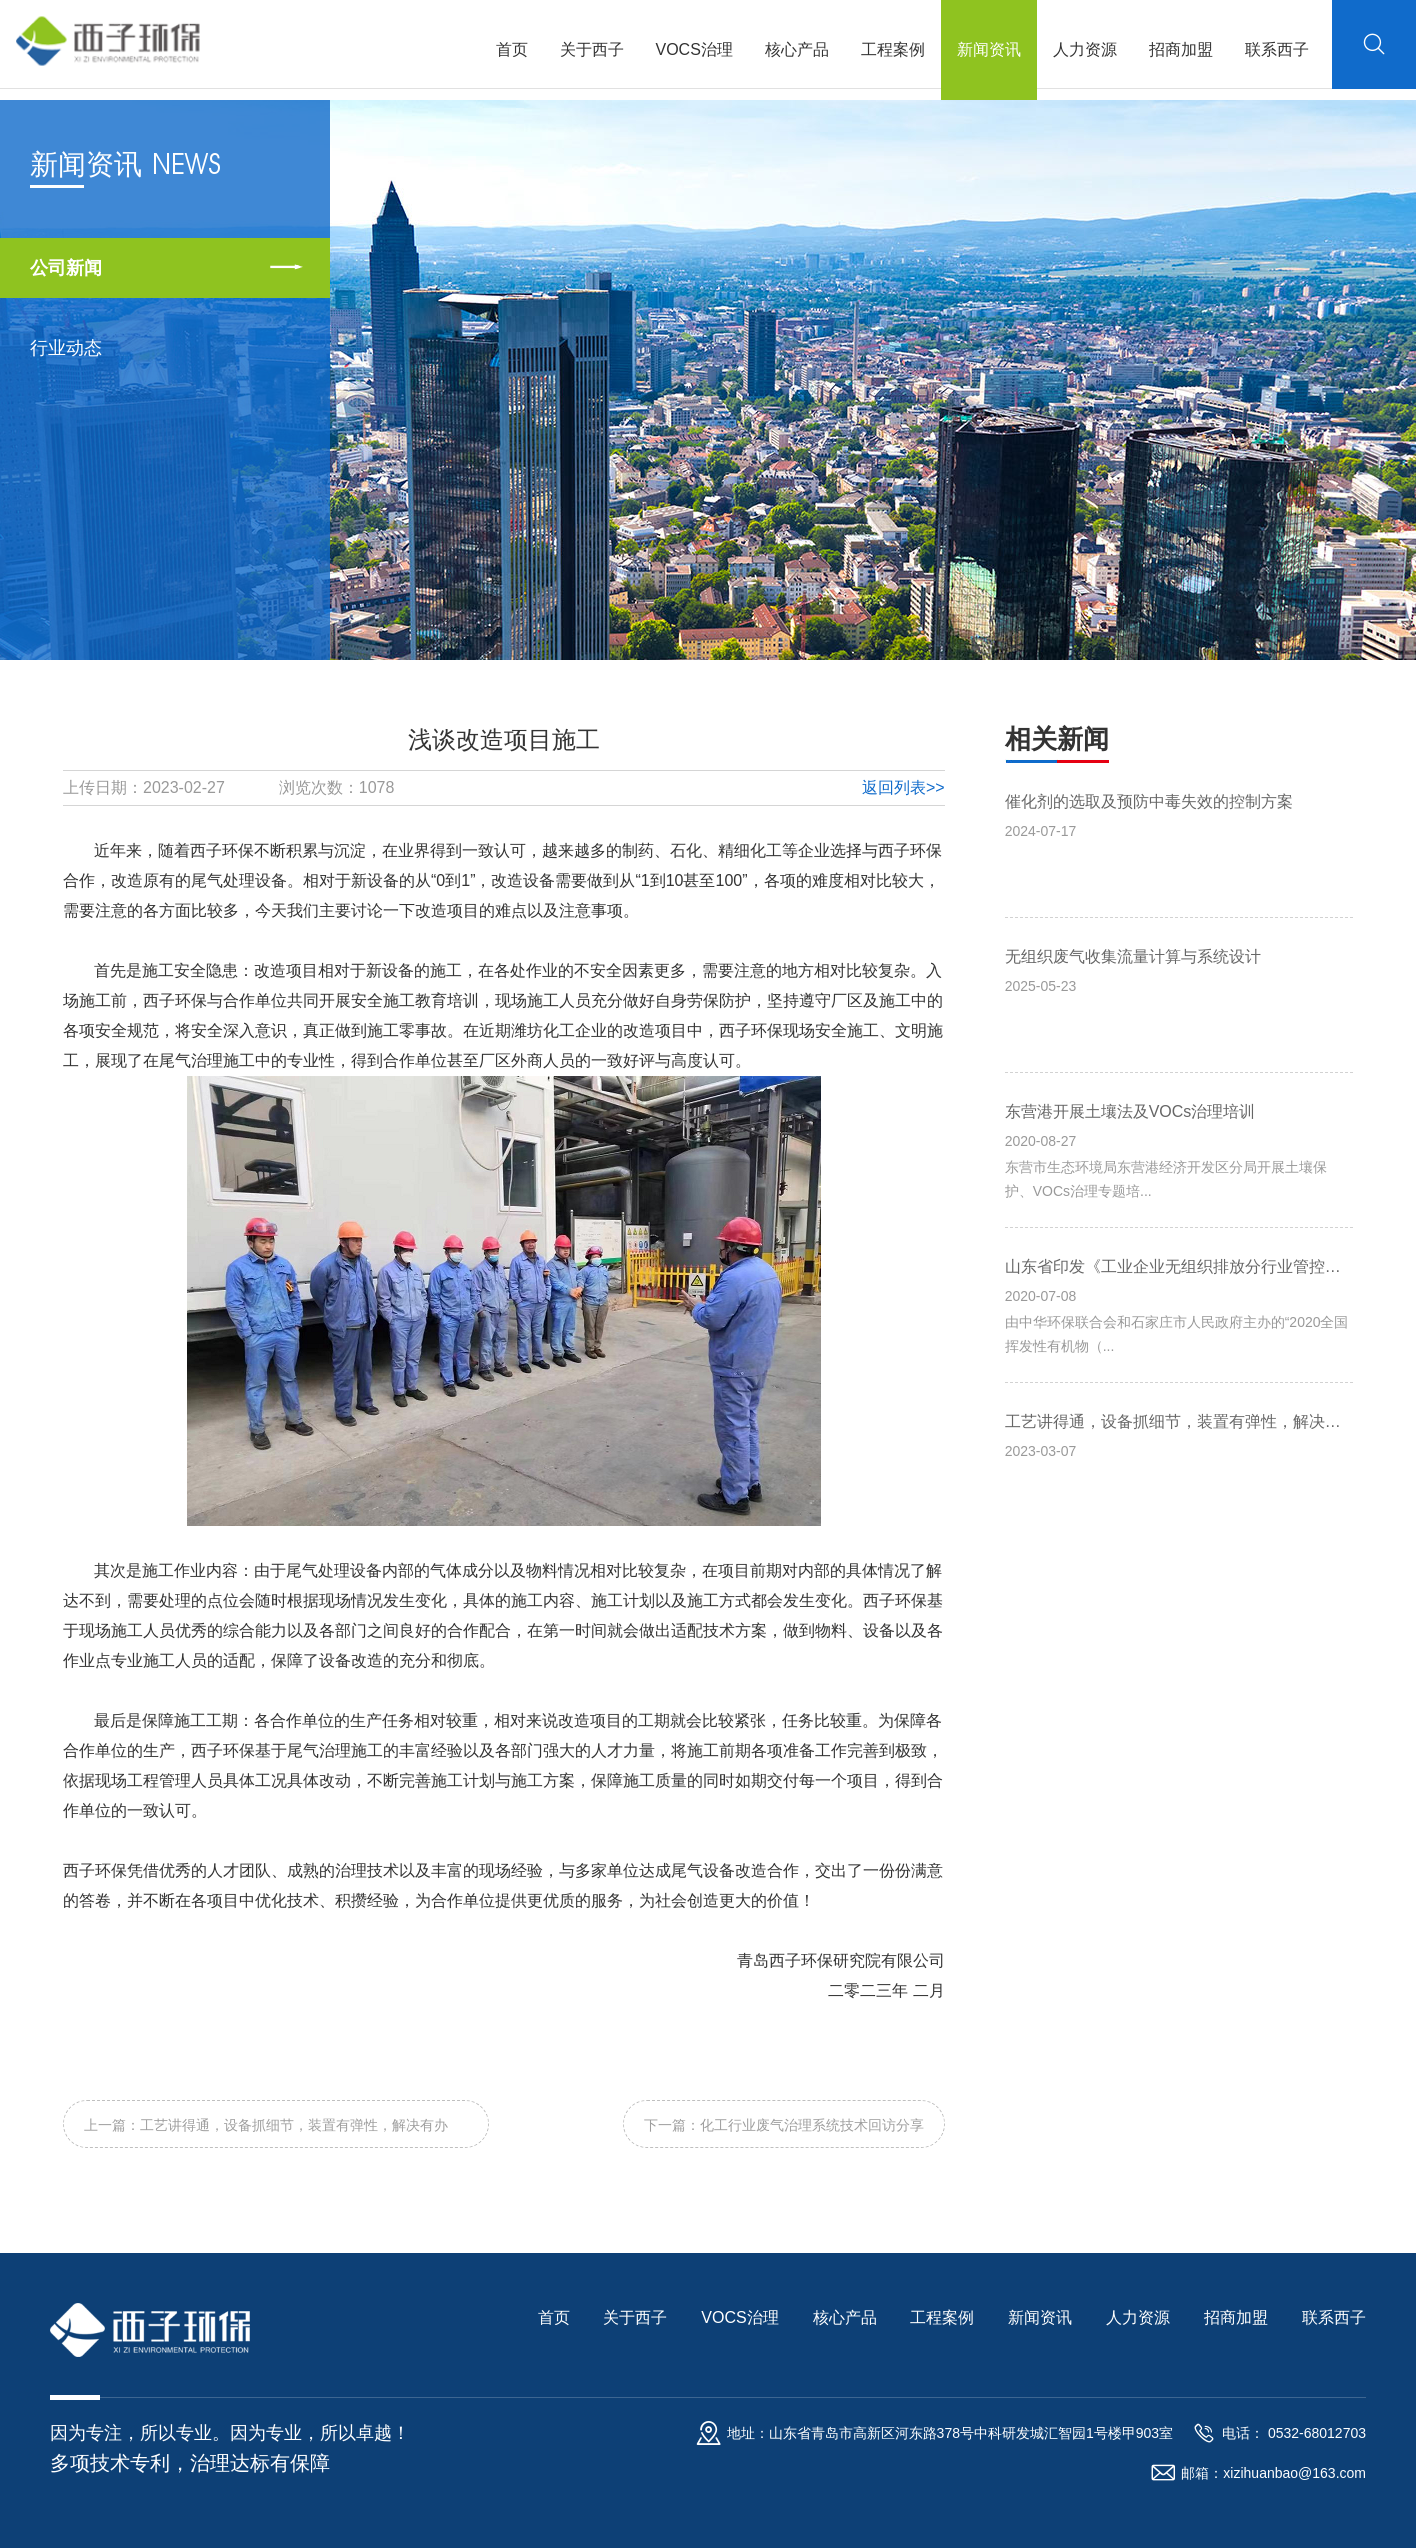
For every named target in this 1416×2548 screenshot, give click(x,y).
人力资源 (1082, 49)
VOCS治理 (691, 49)
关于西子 (589, 49)
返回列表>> (903, 787)
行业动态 (66, 348)
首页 (509, 49)
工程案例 (890, 49)
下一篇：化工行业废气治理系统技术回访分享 (784, 2125)
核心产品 (794, 49)
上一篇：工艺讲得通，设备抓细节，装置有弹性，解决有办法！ (266, 2132)
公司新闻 (66, 268)
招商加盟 (1178, 49)
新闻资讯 (986, 49)
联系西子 (1274, 49)
